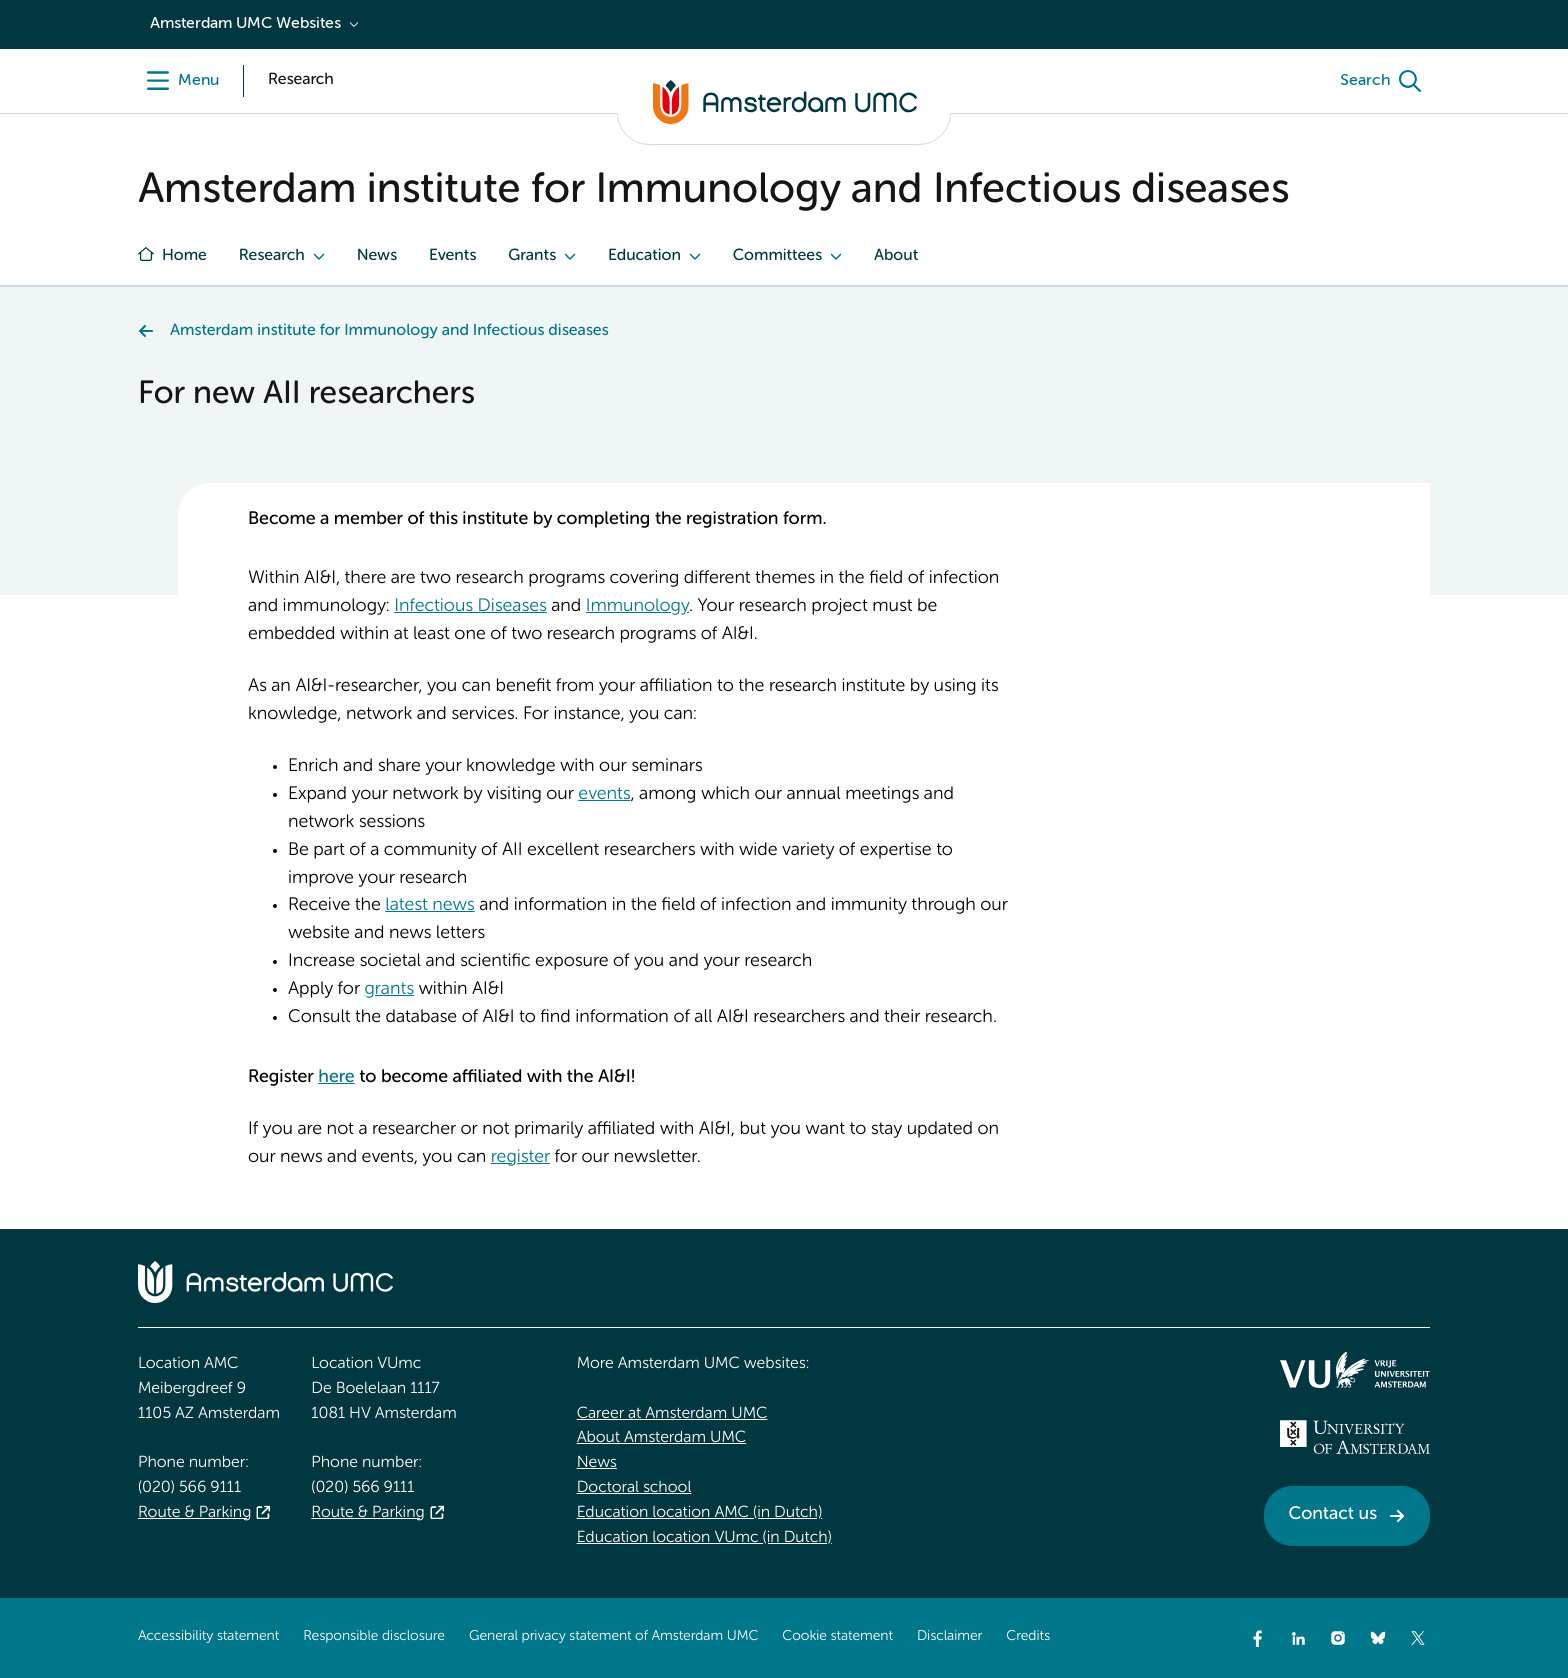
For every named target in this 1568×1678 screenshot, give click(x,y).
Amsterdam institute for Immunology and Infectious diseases (389, 331)
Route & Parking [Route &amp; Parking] (194, 1513)
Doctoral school (634, 1488)
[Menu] (178, 81)
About (896, 256)
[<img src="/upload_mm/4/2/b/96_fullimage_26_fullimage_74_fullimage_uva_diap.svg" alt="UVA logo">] (1355, 1437)
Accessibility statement (208, 1637)
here (336, 1078)
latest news (429, 906)
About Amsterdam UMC (661, 1438)
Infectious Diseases (470, 607)
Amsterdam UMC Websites (245, 24)
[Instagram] (1338, 1638)
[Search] (1385, 81)
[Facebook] (1258, 1638)
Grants (532, 256)
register (520, 1158)
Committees (777, 256)
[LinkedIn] (1298, 1638)
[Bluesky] (1378, 1638)
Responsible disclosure (374, 1637)
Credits (1028, 1637)
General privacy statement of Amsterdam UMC (613, 1637)
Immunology (637, 607)
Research (272, 256)
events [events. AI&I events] (604, 795)
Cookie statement (837, 1637)
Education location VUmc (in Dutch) (704, 1538)
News (377, 256)
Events (452, 256)
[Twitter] (1418, 1638)
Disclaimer (949, 1637)
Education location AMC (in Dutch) (700, 1513)
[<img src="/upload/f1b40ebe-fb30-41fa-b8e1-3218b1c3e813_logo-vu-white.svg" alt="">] (1355, 1370)
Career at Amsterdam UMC (672, 1414)
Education (644, 256)
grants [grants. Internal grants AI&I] (388, 990)
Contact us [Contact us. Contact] (1333, 1515)
